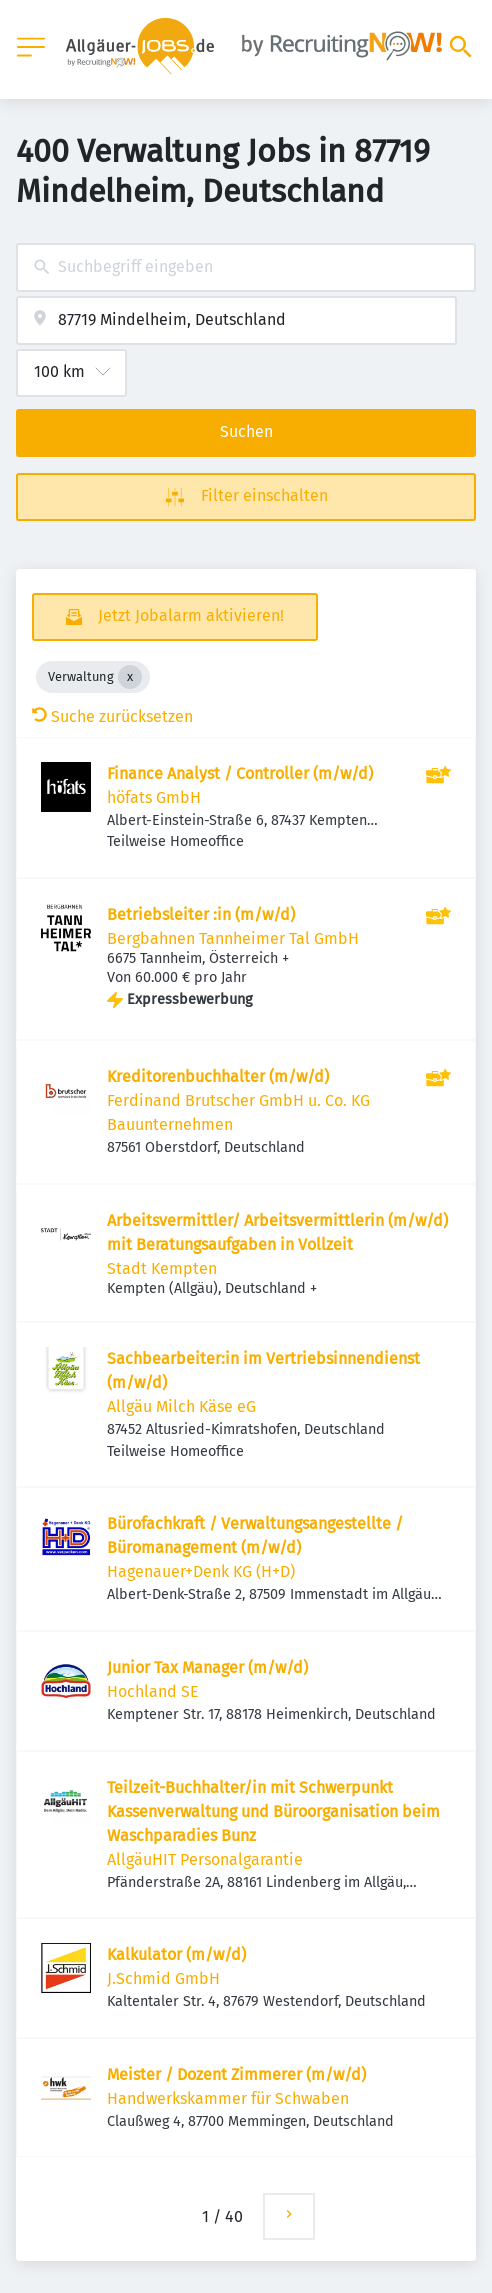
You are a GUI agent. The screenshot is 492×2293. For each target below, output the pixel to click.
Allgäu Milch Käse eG (181, 1406)
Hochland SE (153, 1691)
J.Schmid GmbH (163, 1978)
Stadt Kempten (162, 1268)
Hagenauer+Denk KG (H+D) (201, 1571)
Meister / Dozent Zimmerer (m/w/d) (236, 2074)
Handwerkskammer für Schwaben (228, 2098)
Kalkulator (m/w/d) (176, 1954)
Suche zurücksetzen (112, 716)
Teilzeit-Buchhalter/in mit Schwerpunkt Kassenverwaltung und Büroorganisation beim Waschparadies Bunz (273, 1811)
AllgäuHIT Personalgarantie (205, 1859)
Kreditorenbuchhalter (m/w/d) (218, 1076)
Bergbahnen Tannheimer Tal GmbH (233, 938)
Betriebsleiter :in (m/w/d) (201, 914)
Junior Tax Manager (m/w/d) (207, 1667)
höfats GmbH (154, 797)
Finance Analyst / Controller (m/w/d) (240, 773)
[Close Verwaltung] (130, 677)
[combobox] (246, 267)
